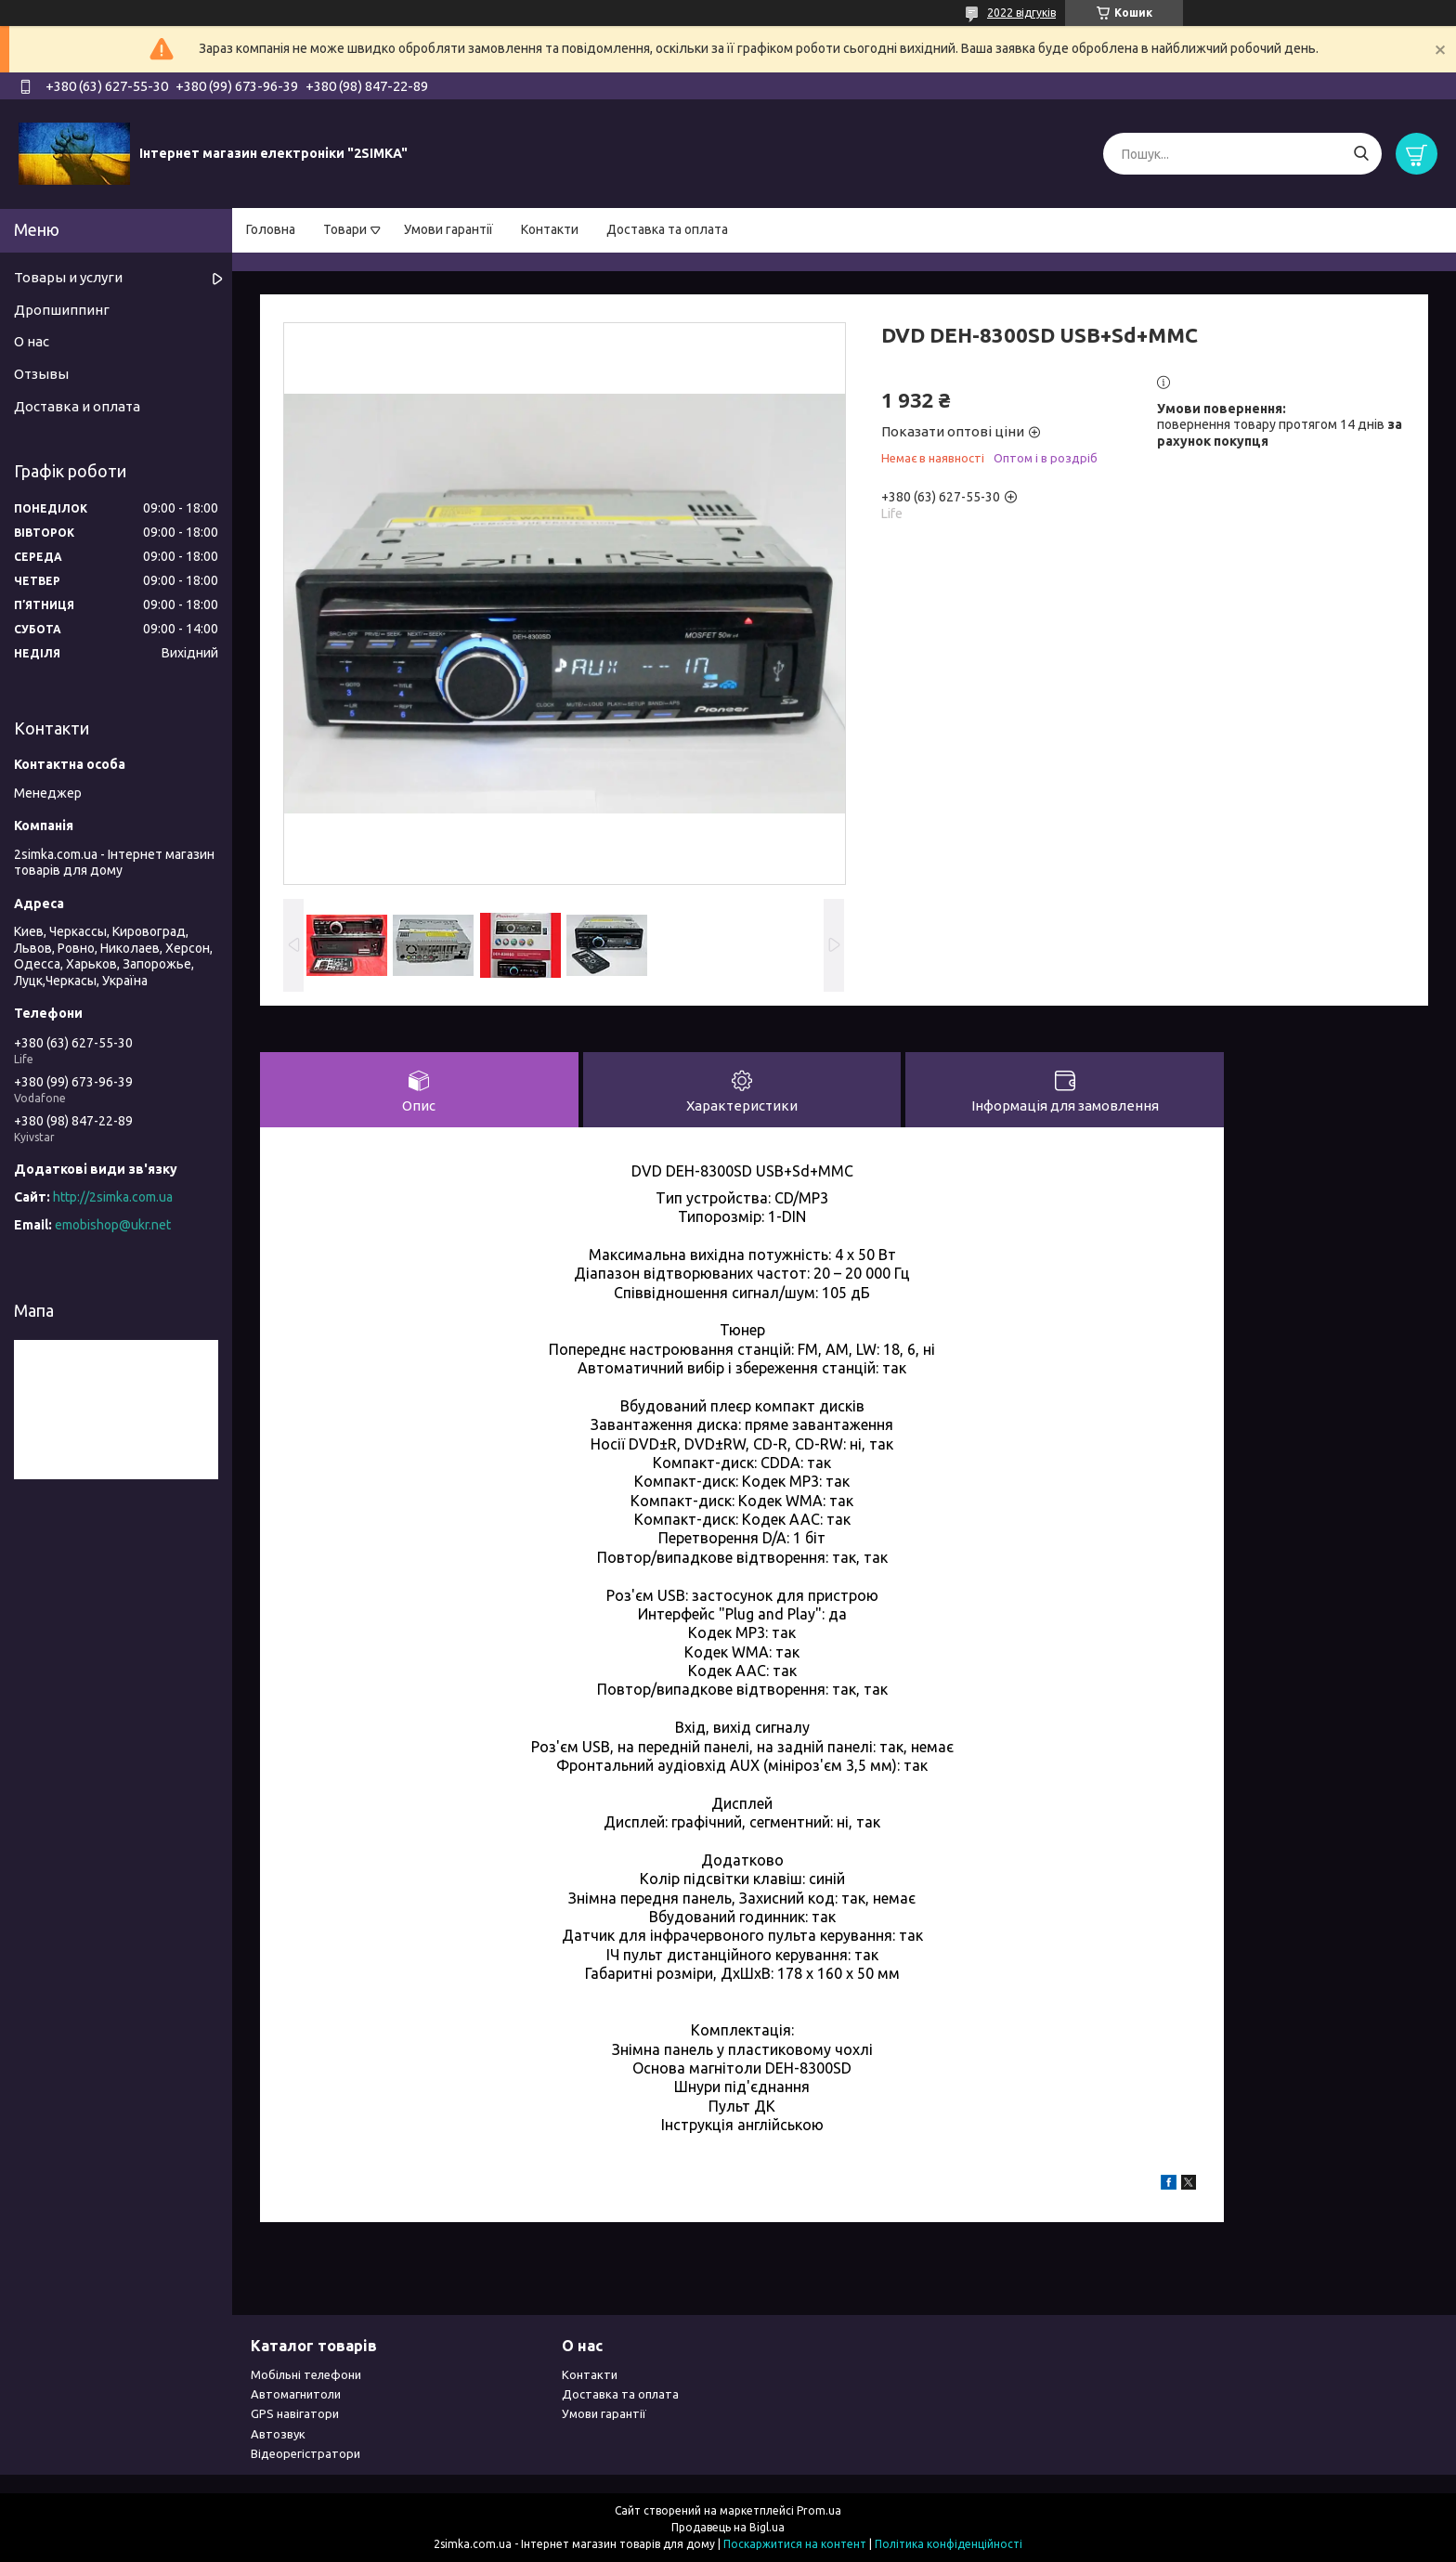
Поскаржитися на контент (794, 2544)
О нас (31, 341)
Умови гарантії (448, 229)
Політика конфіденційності (948, 2544)
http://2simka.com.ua (113, 1197)
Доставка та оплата (667, 229)
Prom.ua (819, 2510)
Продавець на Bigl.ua (728, 2527)
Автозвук (278, 2433)
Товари (345, 229)
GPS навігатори (295, 2413)
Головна (270, 229)
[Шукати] (1361, 154)
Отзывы (41, 374)
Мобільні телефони (306, 2374)
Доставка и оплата (77, 406)
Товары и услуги (68, 277)
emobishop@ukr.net (113, 1224)
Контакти (549, 229)
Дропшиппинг (62, 310)
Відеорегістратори (305, 2453)
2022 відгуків (1021, 13)
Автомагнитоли (296, 2393)
